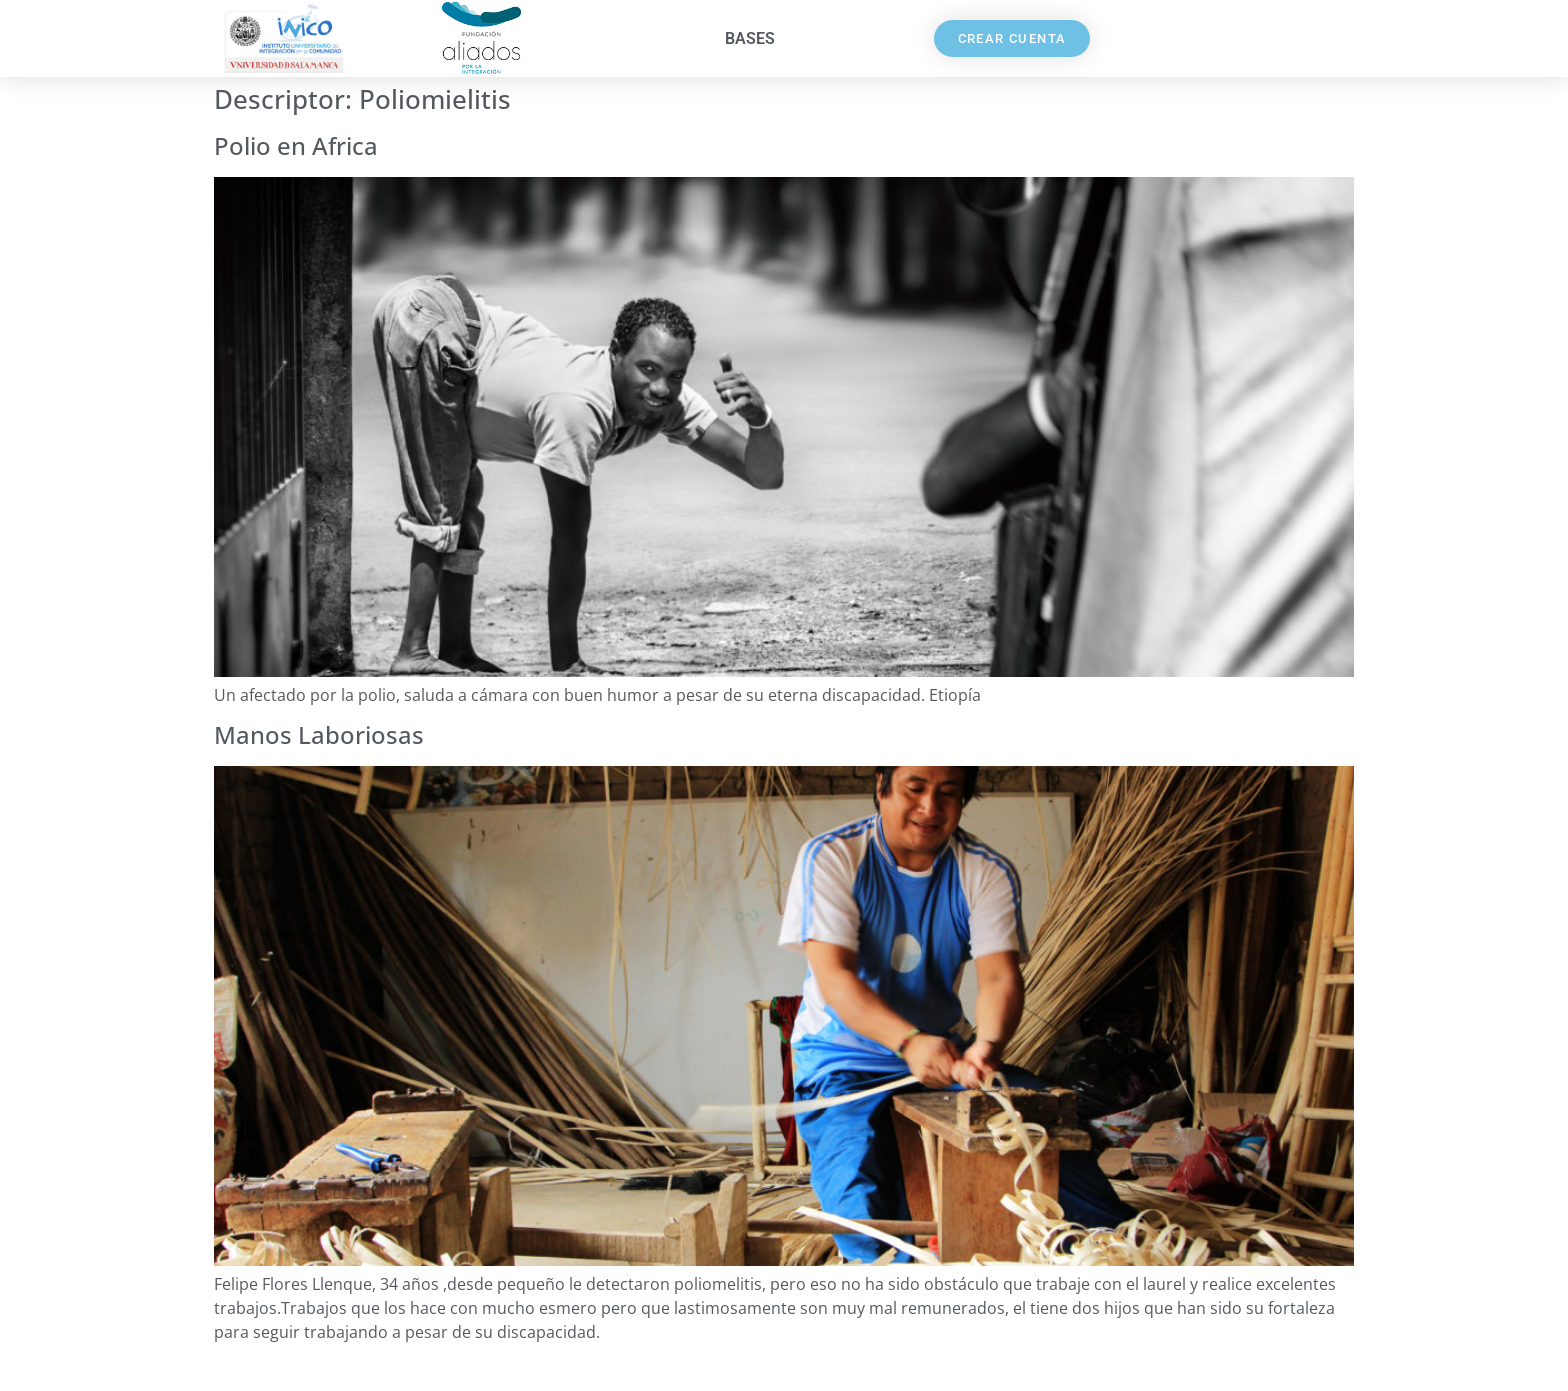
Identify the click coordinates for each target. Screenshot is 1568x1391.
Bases (750, 38)
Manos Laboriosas (319, 734)
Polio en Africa (296, 145)
